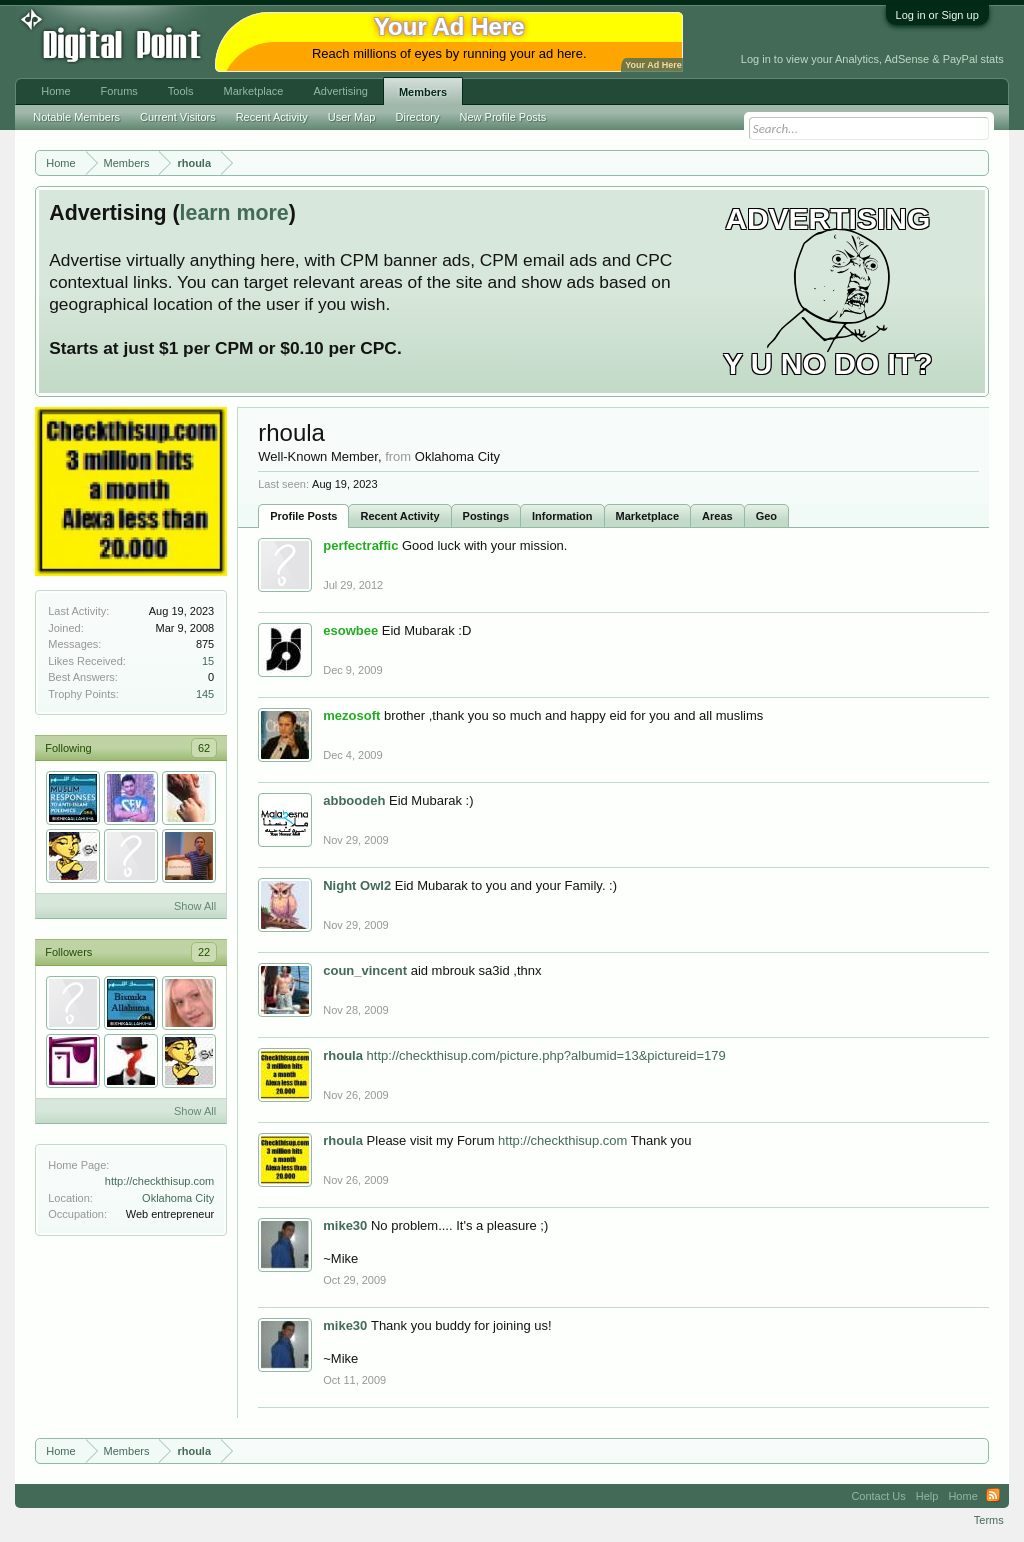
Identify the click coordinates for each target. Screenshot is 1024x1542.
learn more (234, 213)
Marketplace (648, 516)
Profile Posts (303, 516)
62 (204, 748)
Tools (181, 91)
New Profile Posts (503, 117)
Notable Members (76, 117)
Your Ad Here (653, 65)
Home (55, 91)
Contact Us (878, 1496)
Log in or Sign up (937, 15)
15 (208, 661)
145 (205, 694)
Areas (717, 516)
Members (423, 92)
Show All (195, 906)
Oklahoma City (178, 1198)
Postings (486, 516)
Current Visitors (178, 117)
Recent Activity (399, 516)
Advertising (340, 91)
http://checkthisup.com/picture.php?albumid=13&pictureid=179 (546, 1055)
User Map (352, 117)
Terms (989, 1520)
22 (204, 952)
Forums (119, 91)
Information (562, 516)
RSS (993, 1496)
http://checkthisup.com (159, 1181)
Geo (766, 516)
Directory (418, 117)
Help (927, 1496)
